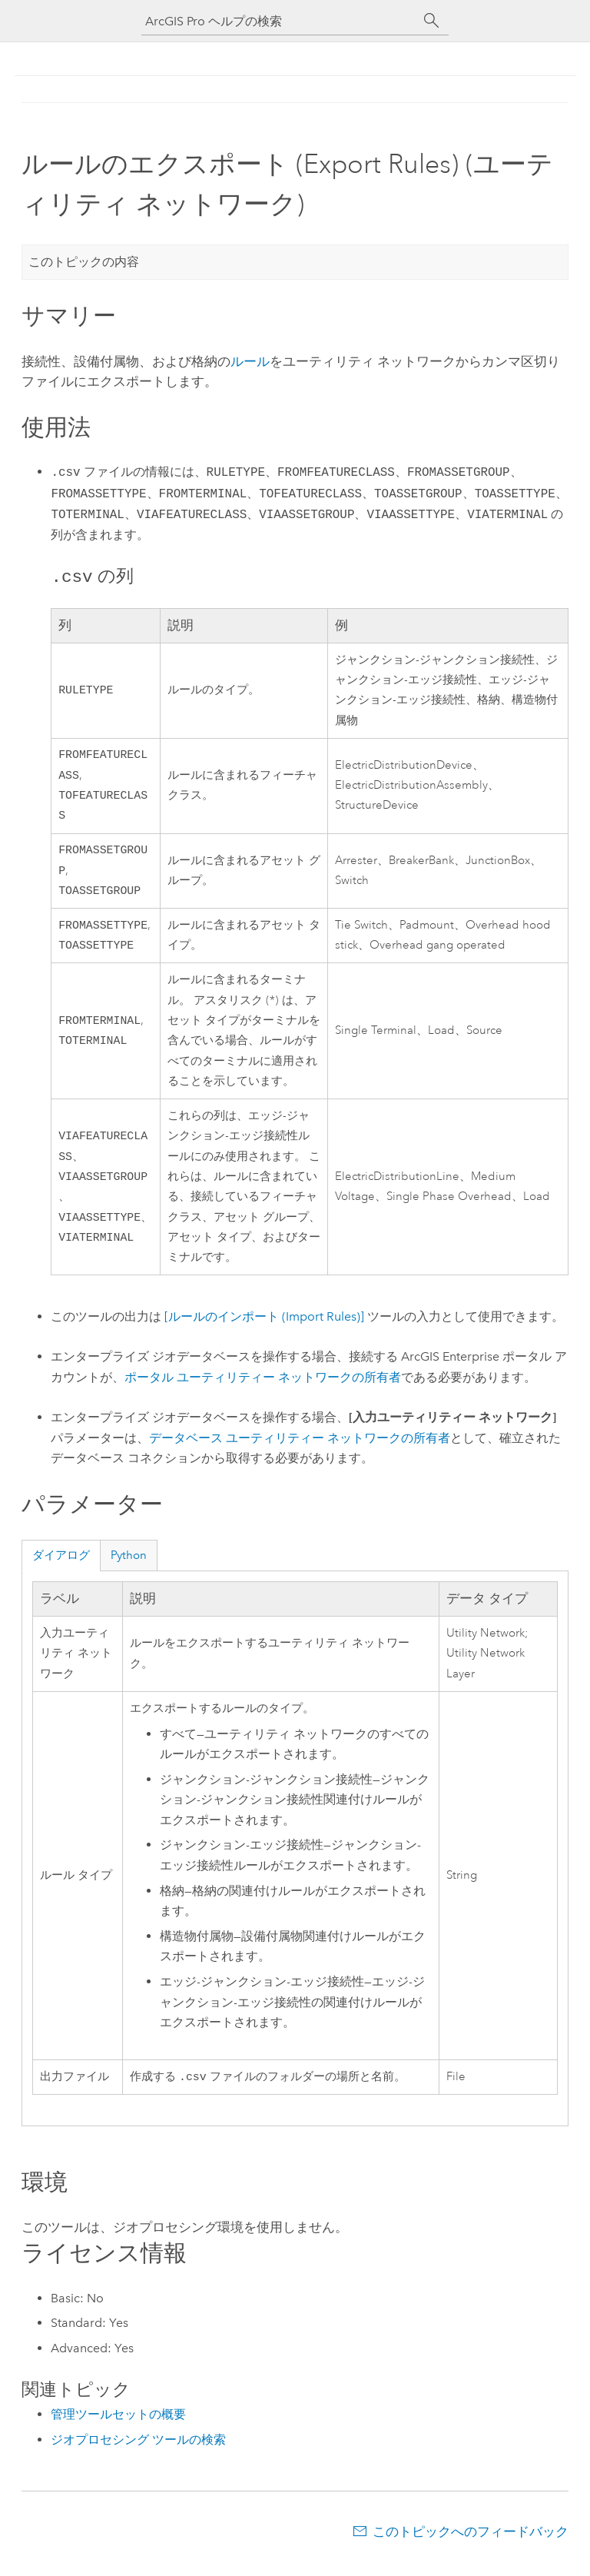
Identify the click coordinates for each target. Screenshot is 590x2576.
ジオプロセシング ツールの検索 (138, 2453)
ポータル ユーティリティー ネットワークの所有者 (262, 1389)
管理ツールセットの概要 (118, 2428)
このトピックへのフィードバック (470, 2545)
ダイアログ (61, 1567)
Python (129, 1567)
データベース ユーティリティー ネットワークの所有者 (299, 1450)
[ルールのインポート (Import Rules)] (264, 1328)
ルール (250, 361)
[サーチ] (431, 20)
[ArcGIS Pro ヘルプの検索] (279, 21)
